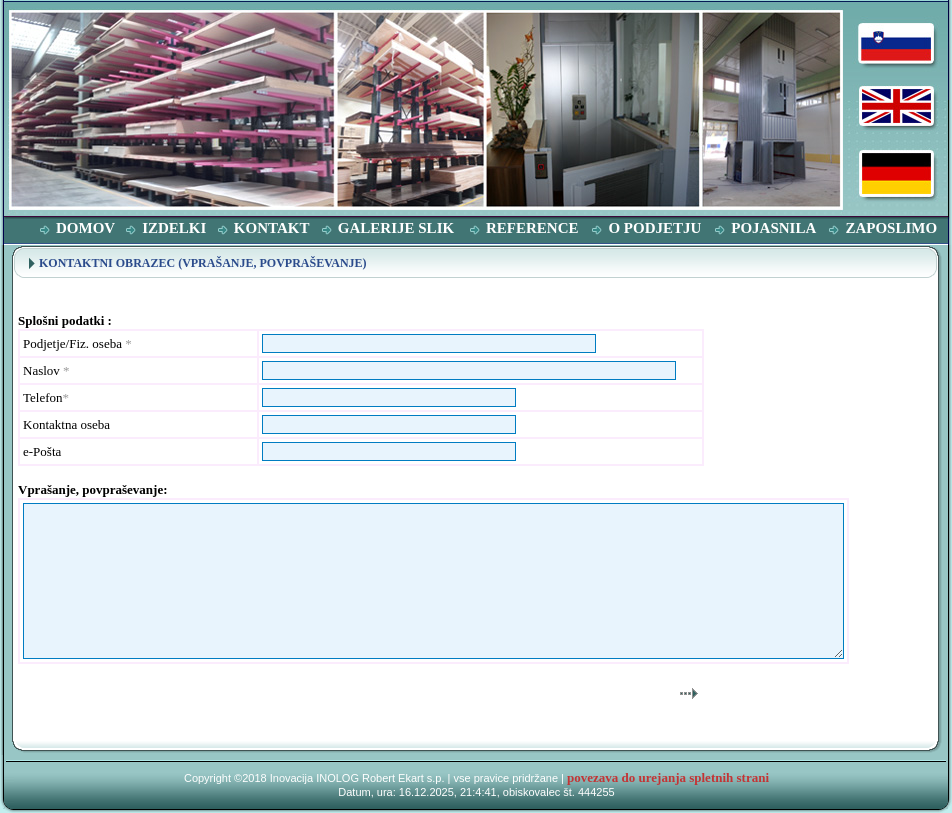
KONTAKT (272, 228)
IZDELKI (174, 228)
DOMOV (85, 228)
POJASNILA (773, 228)
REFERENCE (532, 228)
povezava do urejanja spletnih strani (668, 777)
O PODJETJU (654, 228)
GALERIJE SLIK (396, 228)
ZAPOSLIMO (891, 228)
